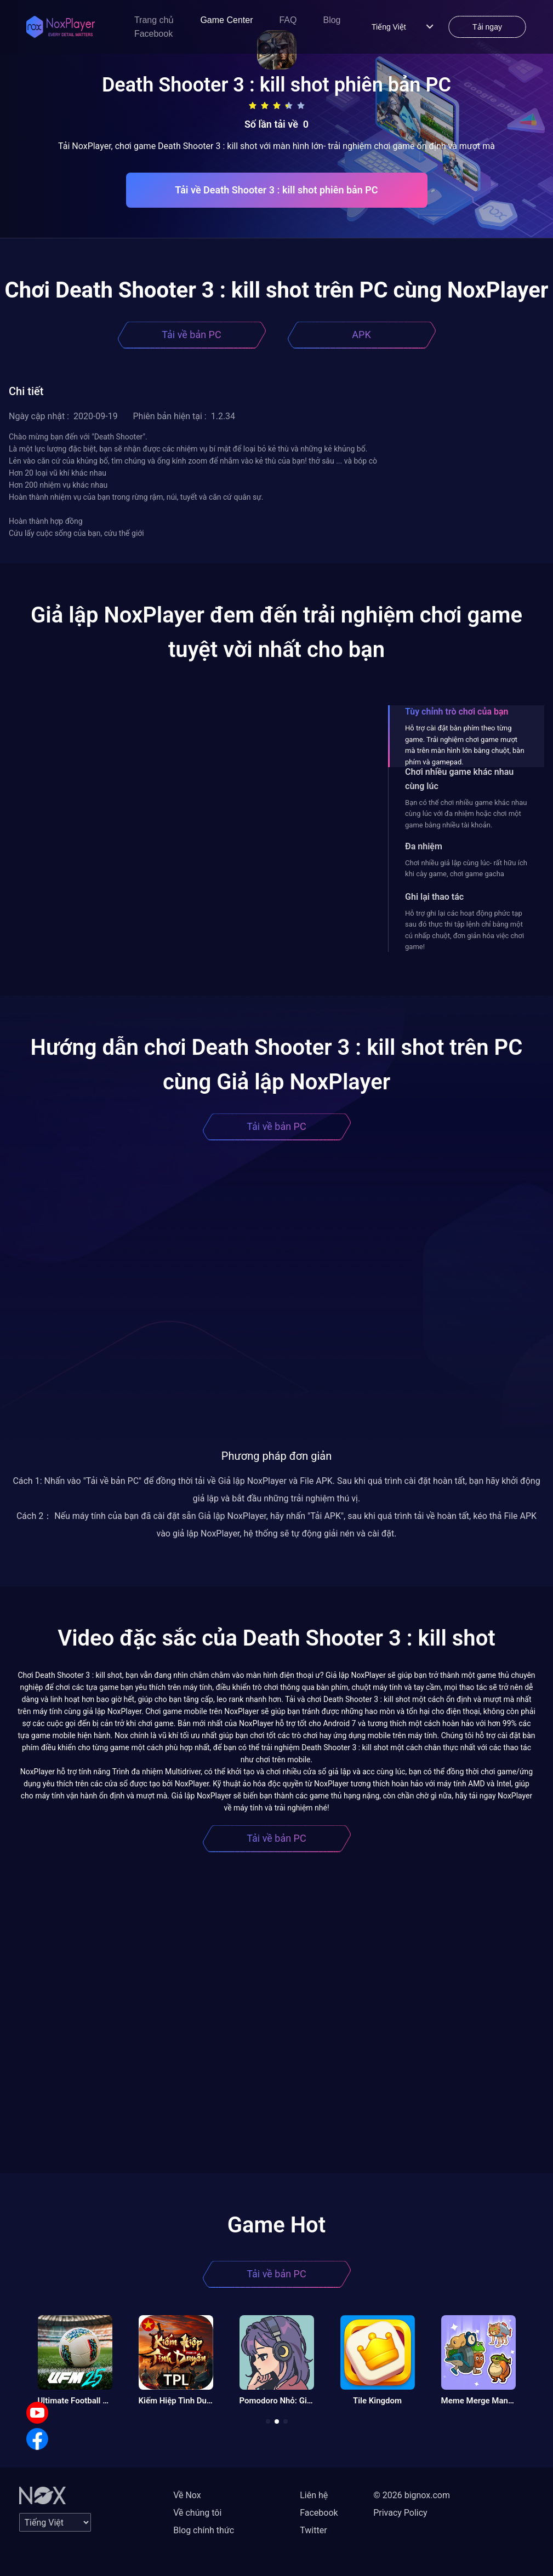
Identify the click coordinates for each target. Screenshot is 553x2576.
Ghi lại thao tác (434, 897)
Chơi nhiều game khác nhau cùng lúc (459, 779)
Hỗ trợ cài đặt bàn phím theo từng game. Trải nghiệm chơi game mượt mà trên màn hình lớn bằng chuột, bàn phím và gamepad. (465, 745)
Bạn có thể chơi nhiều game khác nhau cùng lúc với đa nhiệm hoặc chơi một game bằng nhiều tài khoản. (466, 813)
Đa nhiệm (423, 846)
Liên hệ (314, 2495)
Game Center (226, 20)
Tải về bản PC (191, 334)
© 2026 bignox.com (411, 2495)
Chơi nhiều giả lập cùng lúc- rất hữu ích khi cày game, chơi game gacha (466, 868)
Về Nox (187, 2495)
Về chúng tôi (197, 2513)
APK (361, 334)
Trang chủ (154, 20)
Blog (331, 20)
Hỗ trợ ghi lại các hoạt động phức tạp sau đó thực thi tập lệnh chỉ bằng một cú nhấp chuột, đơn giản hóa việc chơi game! (464, 930)
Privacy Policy (400, 2513)
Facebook (153, 33)
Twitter (313, 2530)
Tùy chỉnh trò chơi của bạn (456, 711)
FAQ (288, 20)
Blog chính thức (203, 2530)
